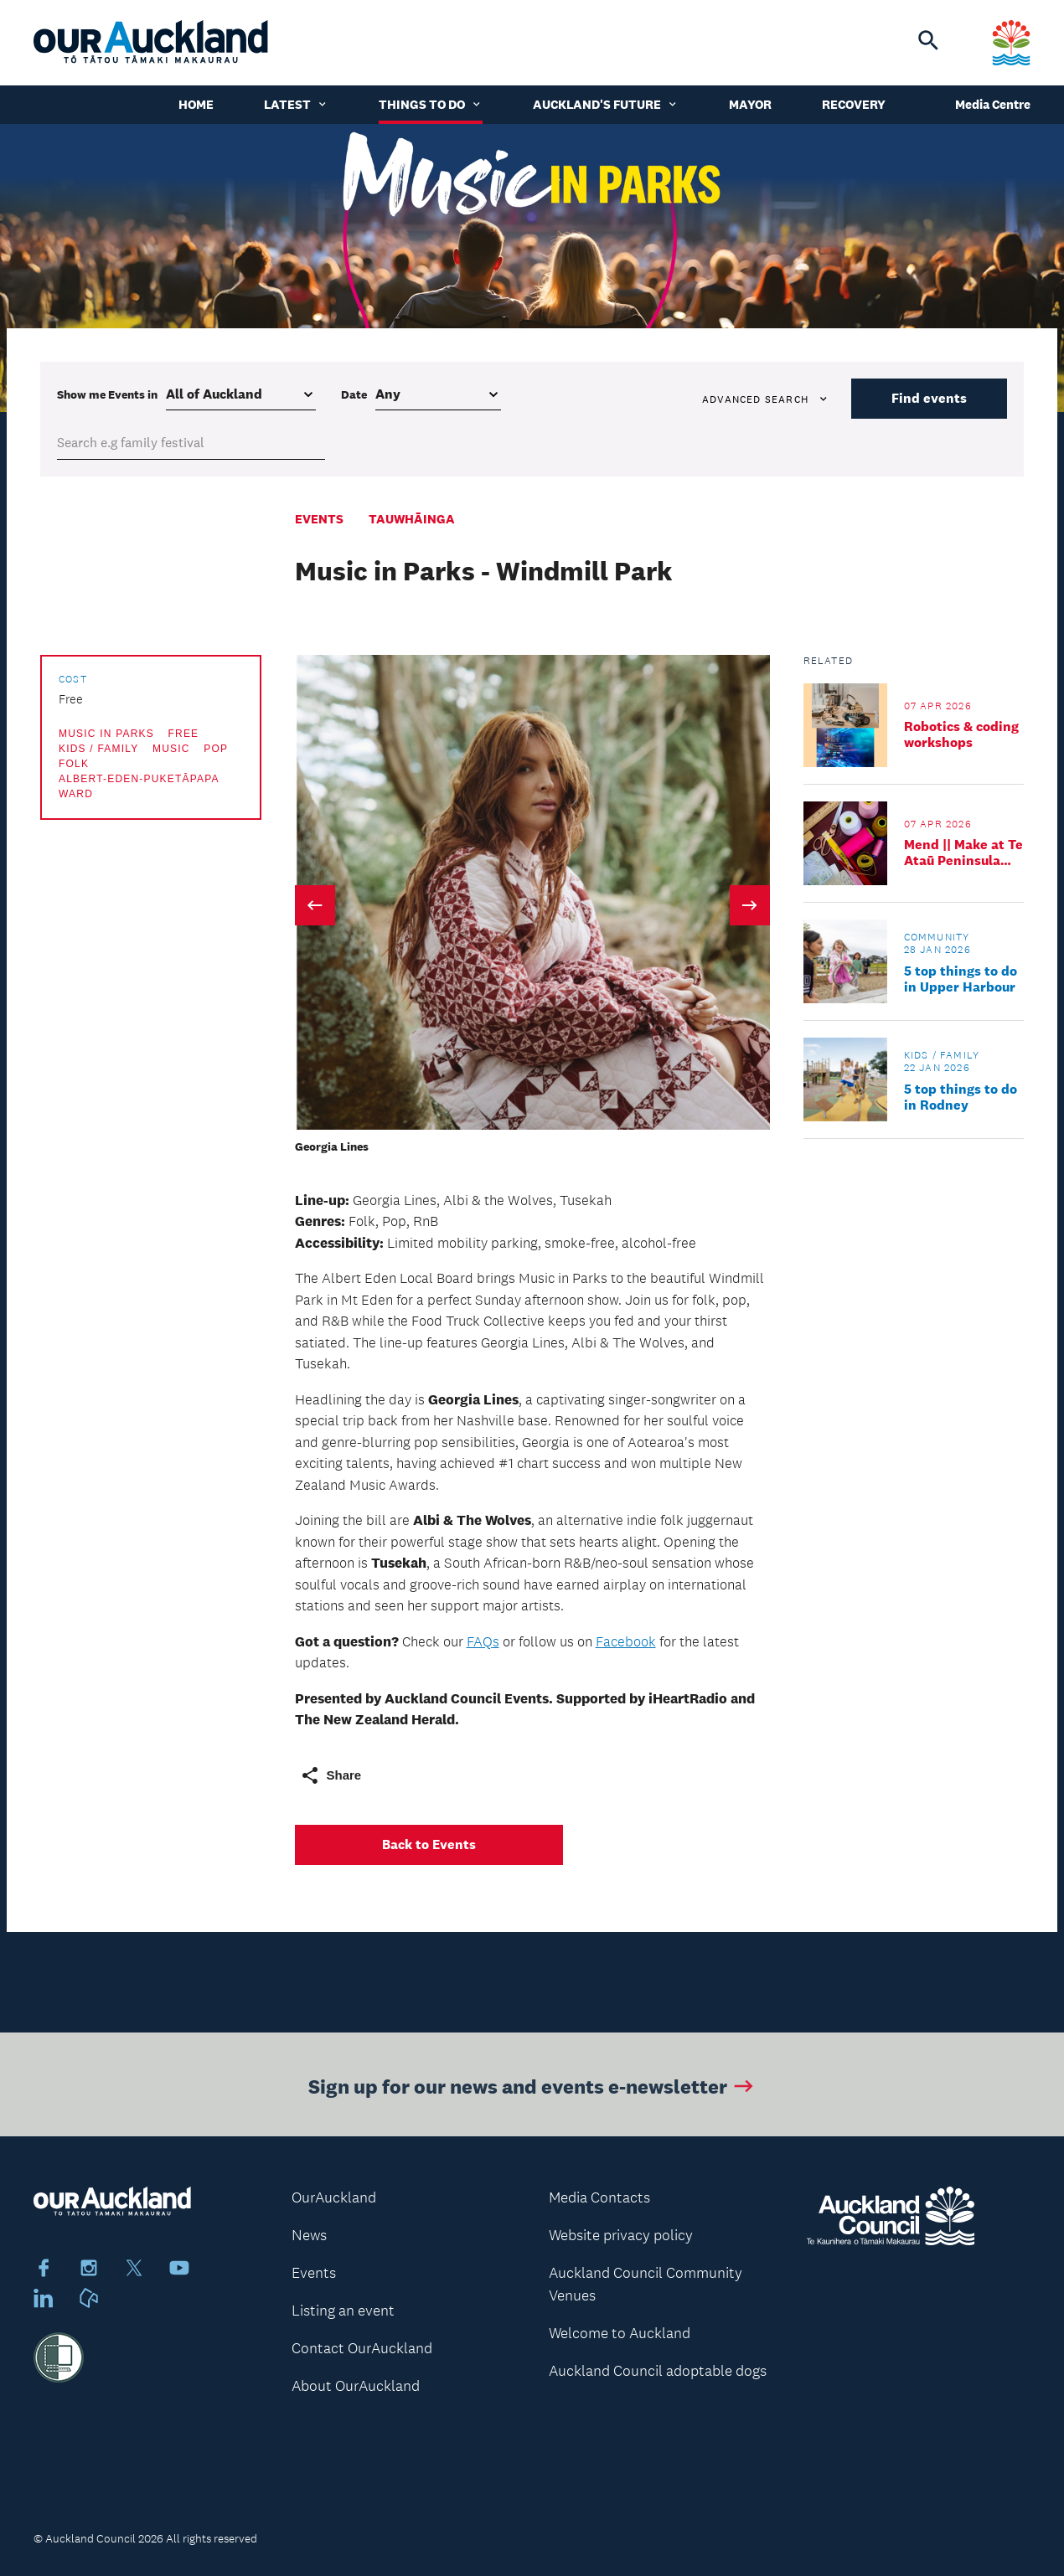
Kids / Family (98, 749)
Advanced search (765, 399)
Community (937, 937)
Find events (929, 398)
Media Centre (992, 104)
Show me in (107, 394)
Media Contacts (599, 2197)
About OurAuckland (356, 2386)
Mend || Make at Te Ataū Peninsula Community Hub (963, 852)
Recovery (854, 104)
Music (171, 749)
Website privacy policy (621, 2235)
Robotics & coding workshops (961, 734)
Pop (216, 749)
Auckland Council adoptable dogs (658, 2371)
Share (331, 1775)
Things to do (431, 104)
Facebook (626, 1641)
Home (196, 104)
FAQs (483, 1641)
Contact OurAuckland (362, 2348)
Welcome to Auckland (619, 2333)
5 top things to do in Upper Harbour (960, 979)
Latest (296, 104)
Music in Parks (106, 733)
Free (183, 733)
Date (354, 394)
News (309, 2235)
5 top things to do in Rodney (960, 1097)
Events (319, 519)
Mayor (750, 104)
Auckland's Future (606, 104)
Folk (74, 764)
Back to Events (429, 1844)
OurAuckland (334, 2197)
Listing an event (343, 2310)
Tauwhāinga (412, 519)
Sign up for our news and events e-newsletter (532, 2091)
